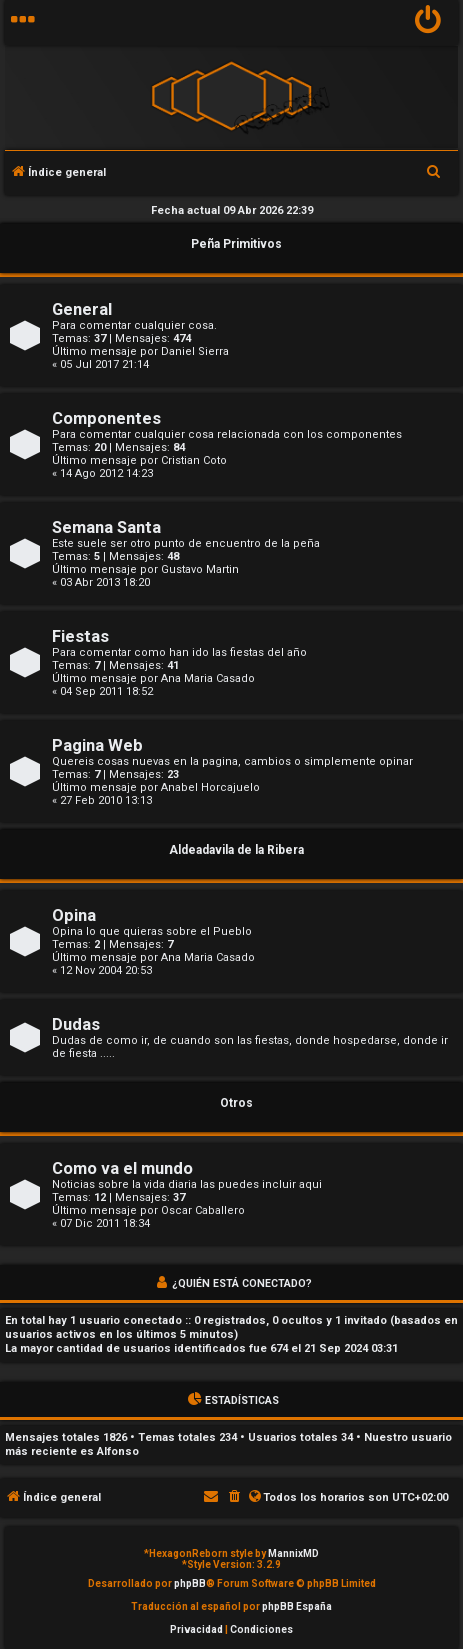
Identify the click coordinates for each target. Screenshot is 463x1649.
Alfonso (118, 1451)
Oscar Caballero (203, 1210)
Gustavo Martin (200, 569)
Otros (236, 1103)
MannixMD (293, 1553)
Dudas (76, 1024)
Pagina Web (97, 745)
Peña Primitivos (236, 244)
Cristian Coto (194, 460)
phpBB (190, 1583)
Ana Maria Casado (208, 678)
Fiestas (80, 636)
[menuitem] (428, 22)
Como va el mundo (122, 1168)
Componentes (106, 418)
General (82, 309)
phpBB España (297, 1606)
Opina (74, 915)
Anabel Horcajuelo (210, 787)
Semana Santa (106, 527)
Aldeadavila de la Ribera (236, 850)
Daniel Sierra (195, 351)
